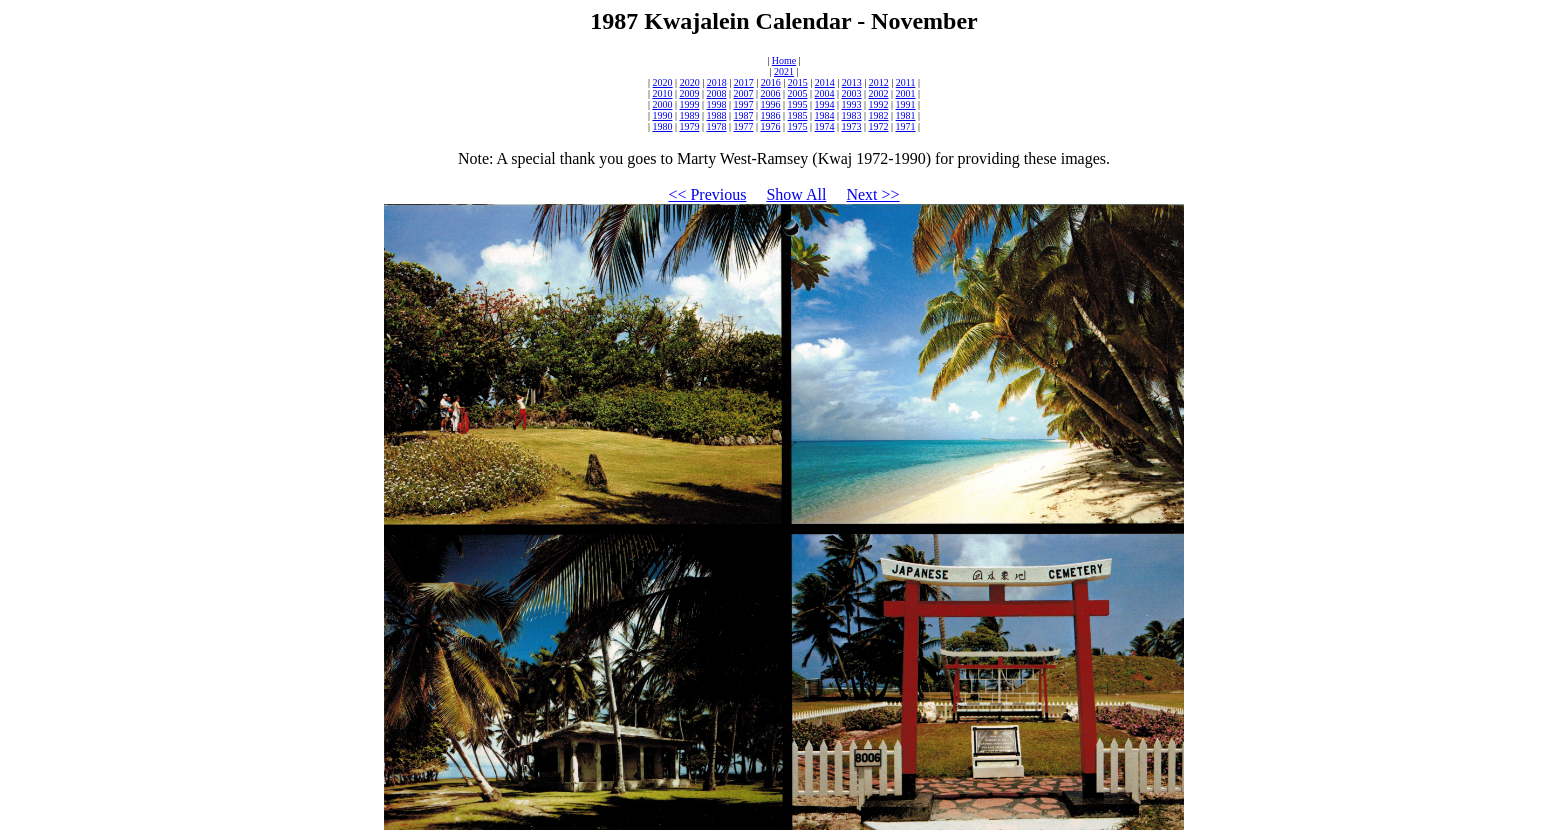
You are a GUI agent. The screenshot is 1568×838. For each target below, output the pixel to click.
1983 (852, 115)
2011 (906, 82)
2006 (770, 93)
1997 (743, 104)
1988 (716, 115)
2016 (771, 82)
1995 (798, 104)
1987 (743, 115)
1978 (716, 126)
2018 (717, 82)
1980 (662, 126)
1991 (906, 104)
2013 (852, 82)
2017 (744, 82)
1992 (879, 104)
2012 (879, 82)
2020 (663, 82)
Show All (796, 194)
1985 (798, 115)
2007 (743, 93)
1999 (689, 104)
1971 (906, 126)
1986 (770, 115)
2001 (906, 93)
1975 (798, 126)
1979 (689, 126)
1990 (662, 115)
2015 (798, 82)
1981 (906, 115)
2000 (662, 104)
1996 (770, 104)
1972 (879, 126)
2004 (825, 93)
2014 (825, 82)
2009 (689, 93)
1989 (689, 115)
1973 (852, 126)
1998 (716, 104)
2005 (798, 93)
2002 (879, 93)
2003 (852, 93)
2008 (716, 93)
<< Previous (707, 194)
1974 (825, 126)
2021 (784, 71)
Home (784, 60)
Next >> (872, 194)
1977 (743, 126)
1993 (852, 104)
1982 (879, 115)
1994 (825, 104)
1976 (770, 126)
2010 (662, 93)
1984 (825, 115)
